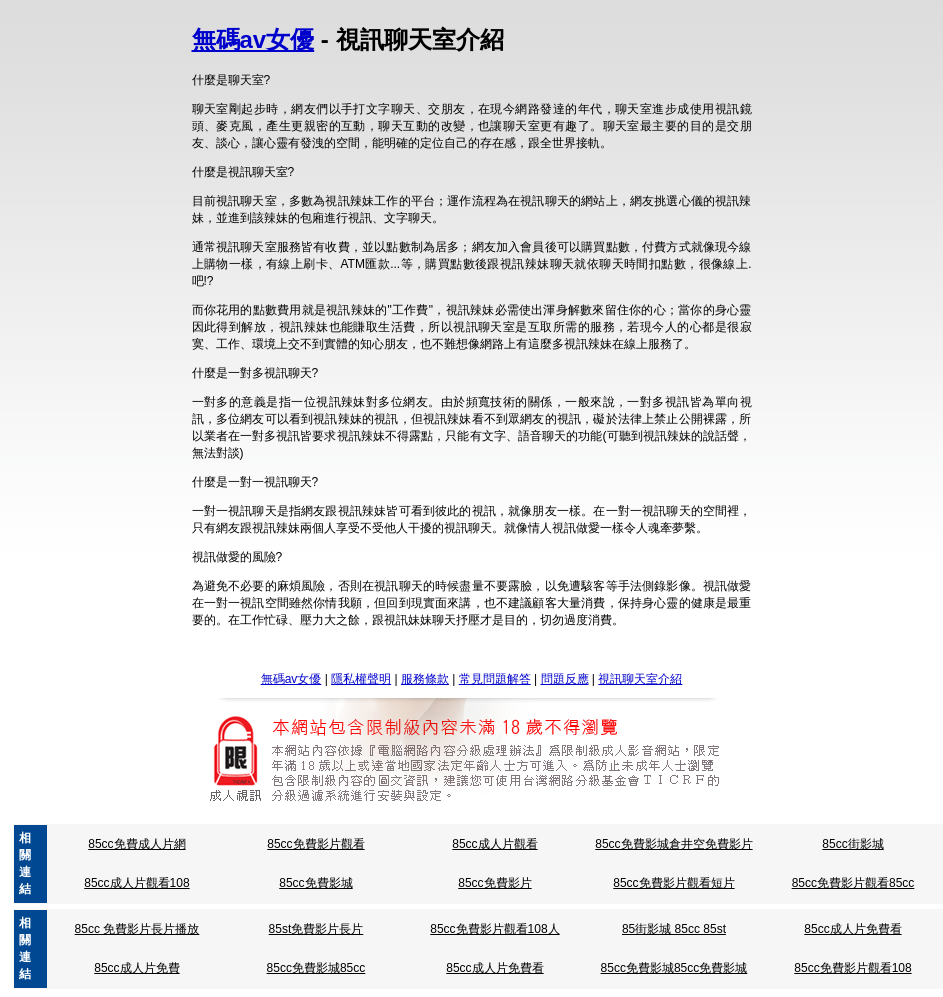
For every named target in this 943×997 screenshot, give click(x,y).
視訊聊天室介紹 (640, 679)
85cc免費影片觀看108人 (494, 929)
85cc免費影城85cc (316, 968)
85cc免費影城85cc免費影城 (674, 968)
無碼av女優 (253, 39)
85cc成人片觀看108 (136, 883)
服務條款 (425, 679)
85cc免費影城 (315, 883)
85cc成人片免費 (136, 968)
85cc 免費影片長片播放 (137, 929)
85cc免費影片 (494, 883)
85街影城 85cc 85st (674, 929)
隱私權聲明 (361, 679)
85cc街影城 (852, 844)
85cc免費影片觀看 (315, 844)
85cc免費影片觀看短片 (673, 883)
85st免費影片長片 (316, 929)
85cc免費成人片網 (136, 844)
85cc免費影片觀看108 (852, 968)
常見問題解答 (495, 679)
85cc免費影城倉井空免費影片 (673, 844)
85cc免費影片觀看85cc (853, 883)
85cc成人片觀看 (494, 844)
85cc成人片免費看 (852, 929)
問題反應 (565, 679)
